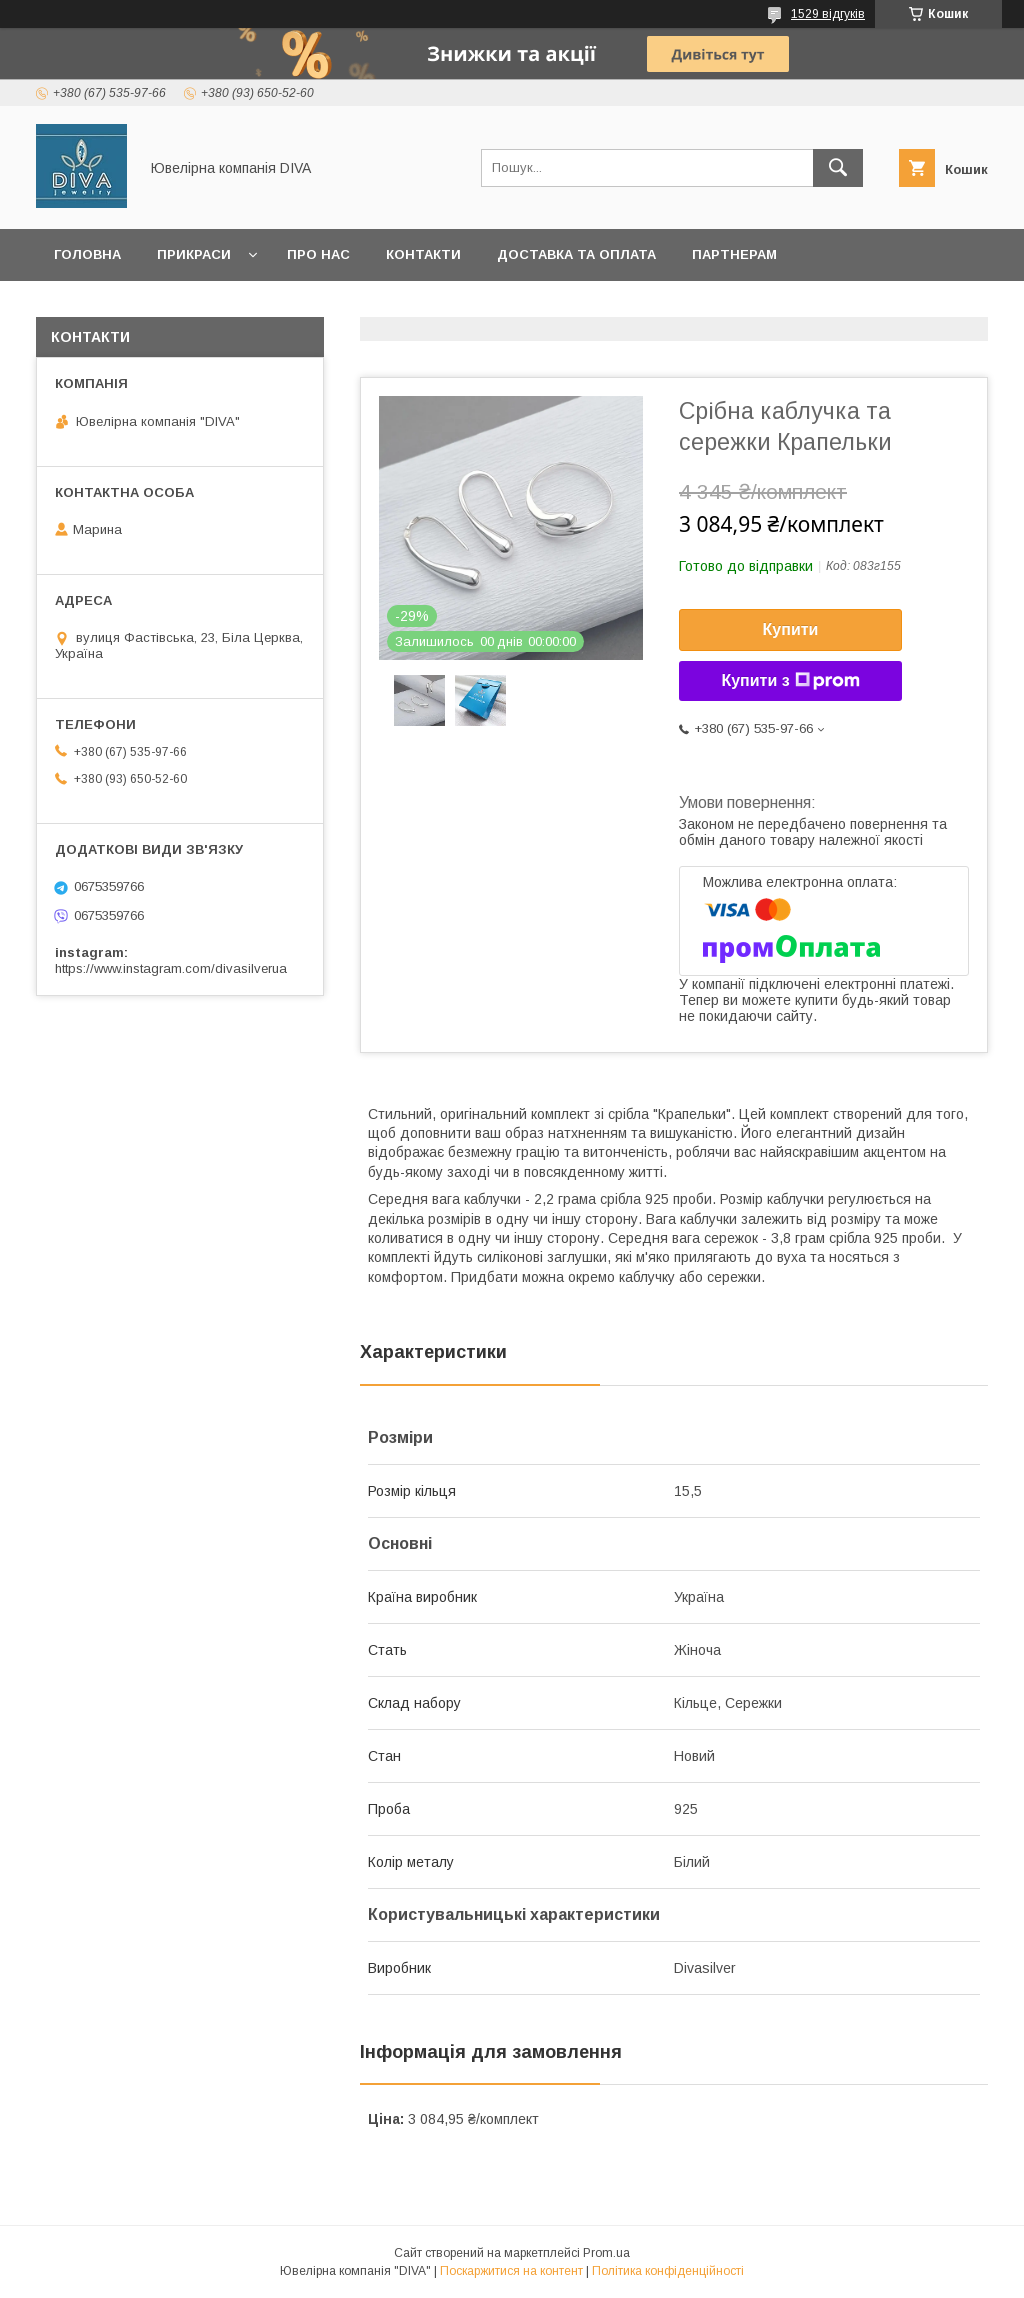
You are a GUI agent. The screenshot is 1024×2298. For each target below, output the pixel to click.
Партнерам (734, 254)
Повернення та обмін (138, 306)
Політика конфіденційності (668, 2271)
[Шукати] (838, 168)
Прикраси (194, 254)
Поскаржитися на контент (511, 2271)
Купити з (790, 681)
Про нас (318, 254)
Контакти (423, 254)
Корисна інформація (339, 306)
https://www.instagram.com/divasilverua (171, 968)
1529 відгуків (828, 14)
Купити (791, 629)
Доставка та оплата (576, 254)
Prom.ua (606, 2253)
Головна (87, 254)
